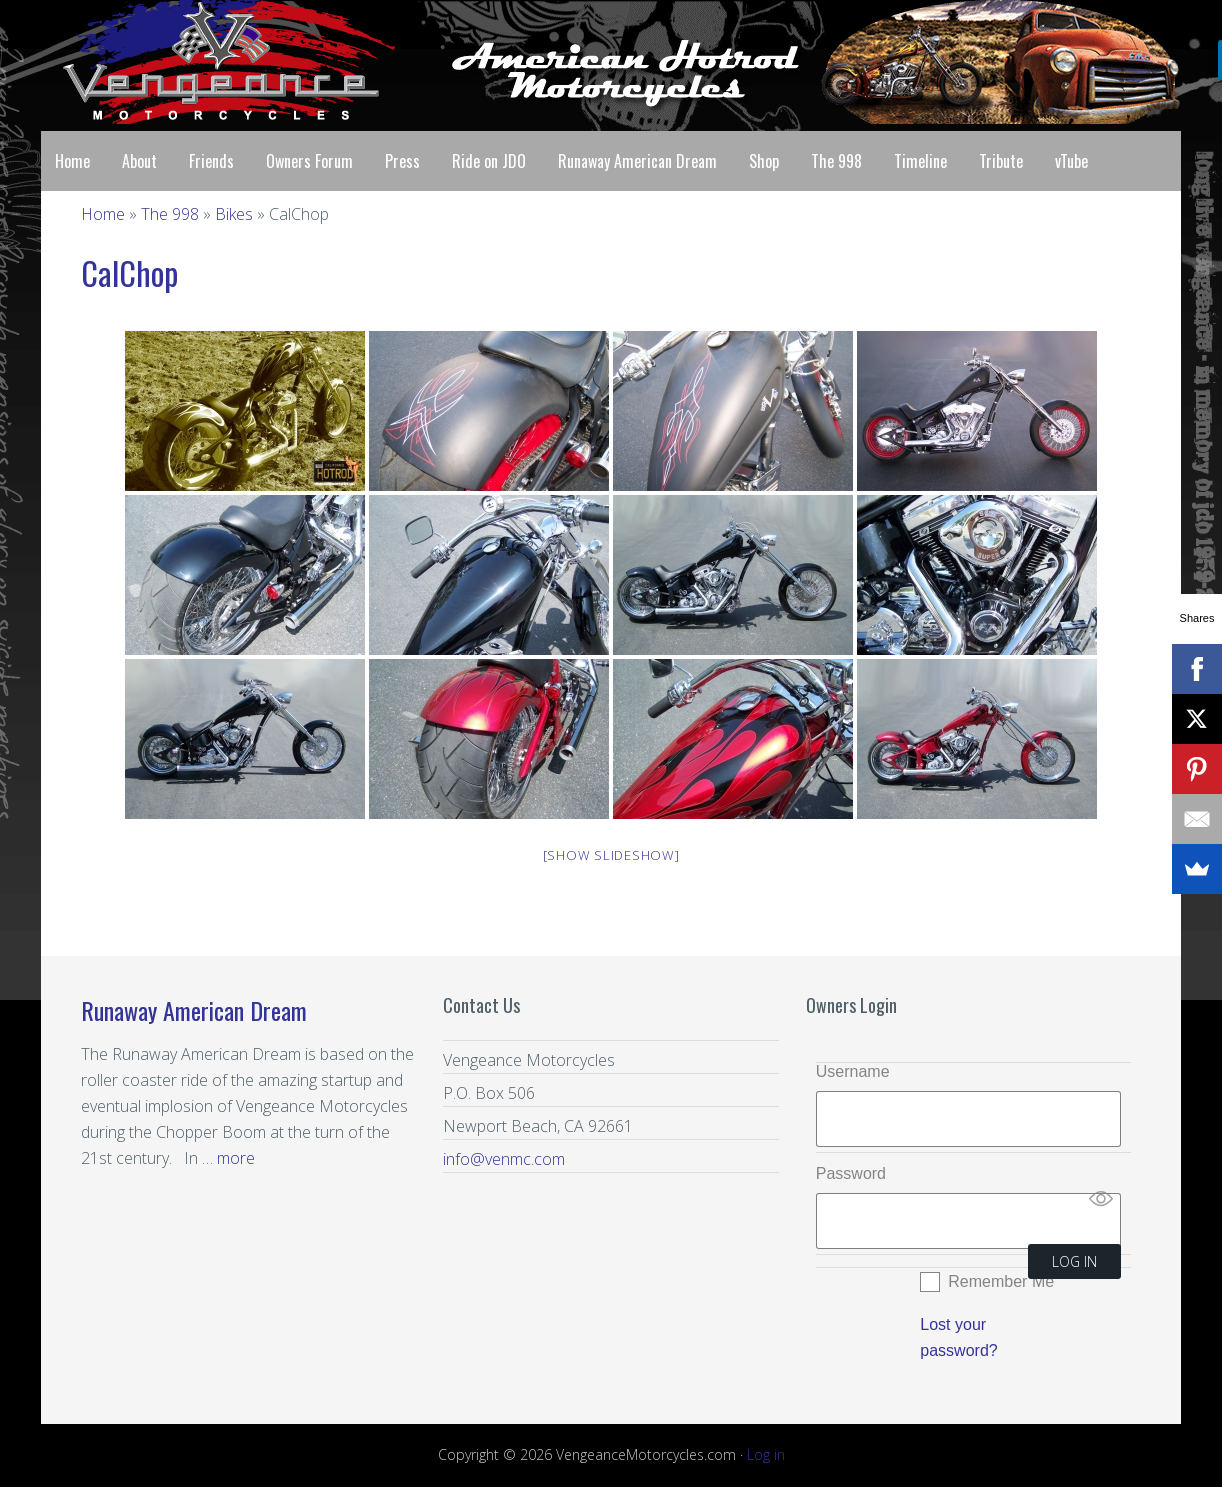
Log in (766, 1454)
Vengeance (201, 62)
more (236, 1158)
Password (851, 1173)
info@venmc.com (504, 1159)
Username (853, 1071)
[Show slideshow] (611, 855)
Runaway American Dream (194, 1010)
